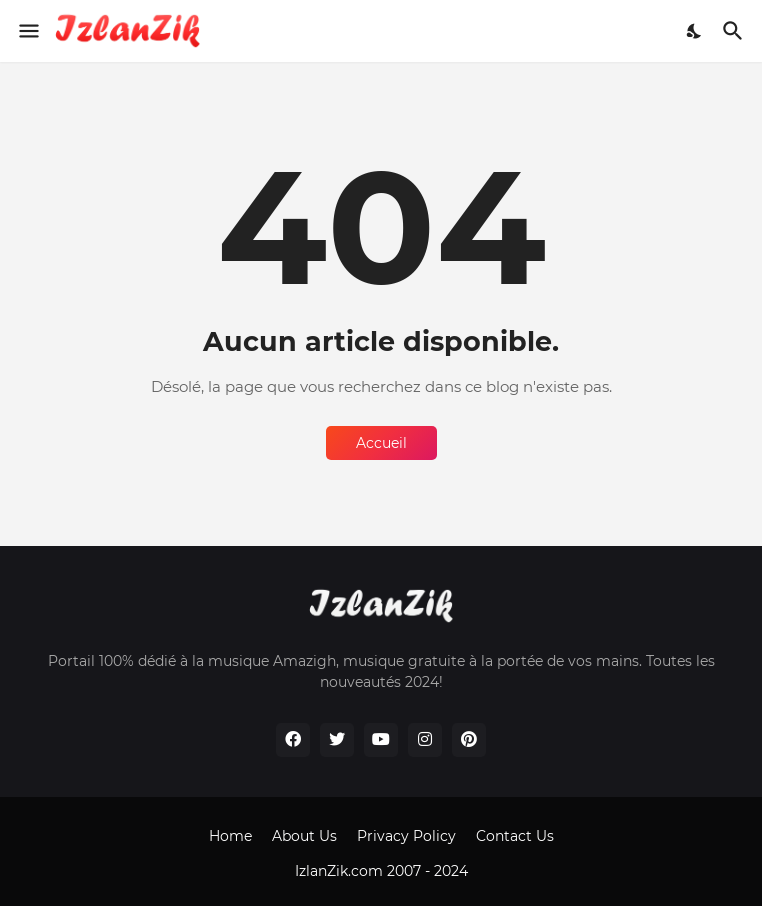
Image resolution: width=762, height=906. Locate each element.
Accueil (381, 443)
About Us (304, 836)
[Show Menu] (27, 31)
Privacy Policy (406, 836)
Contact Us (515, 836)
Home (230, 836)
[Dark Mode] (695, 31)
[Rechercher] (735, 31)
